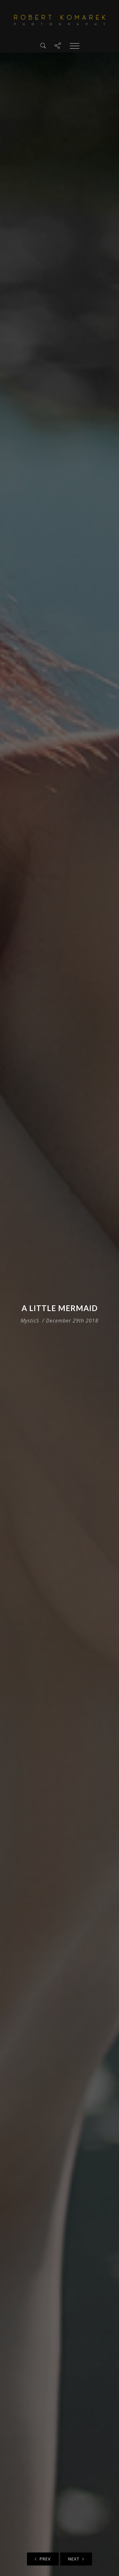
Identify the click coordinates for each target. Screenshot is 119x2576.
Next (76, 2559)
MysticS (30, 1320)
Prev (43, 2559)
